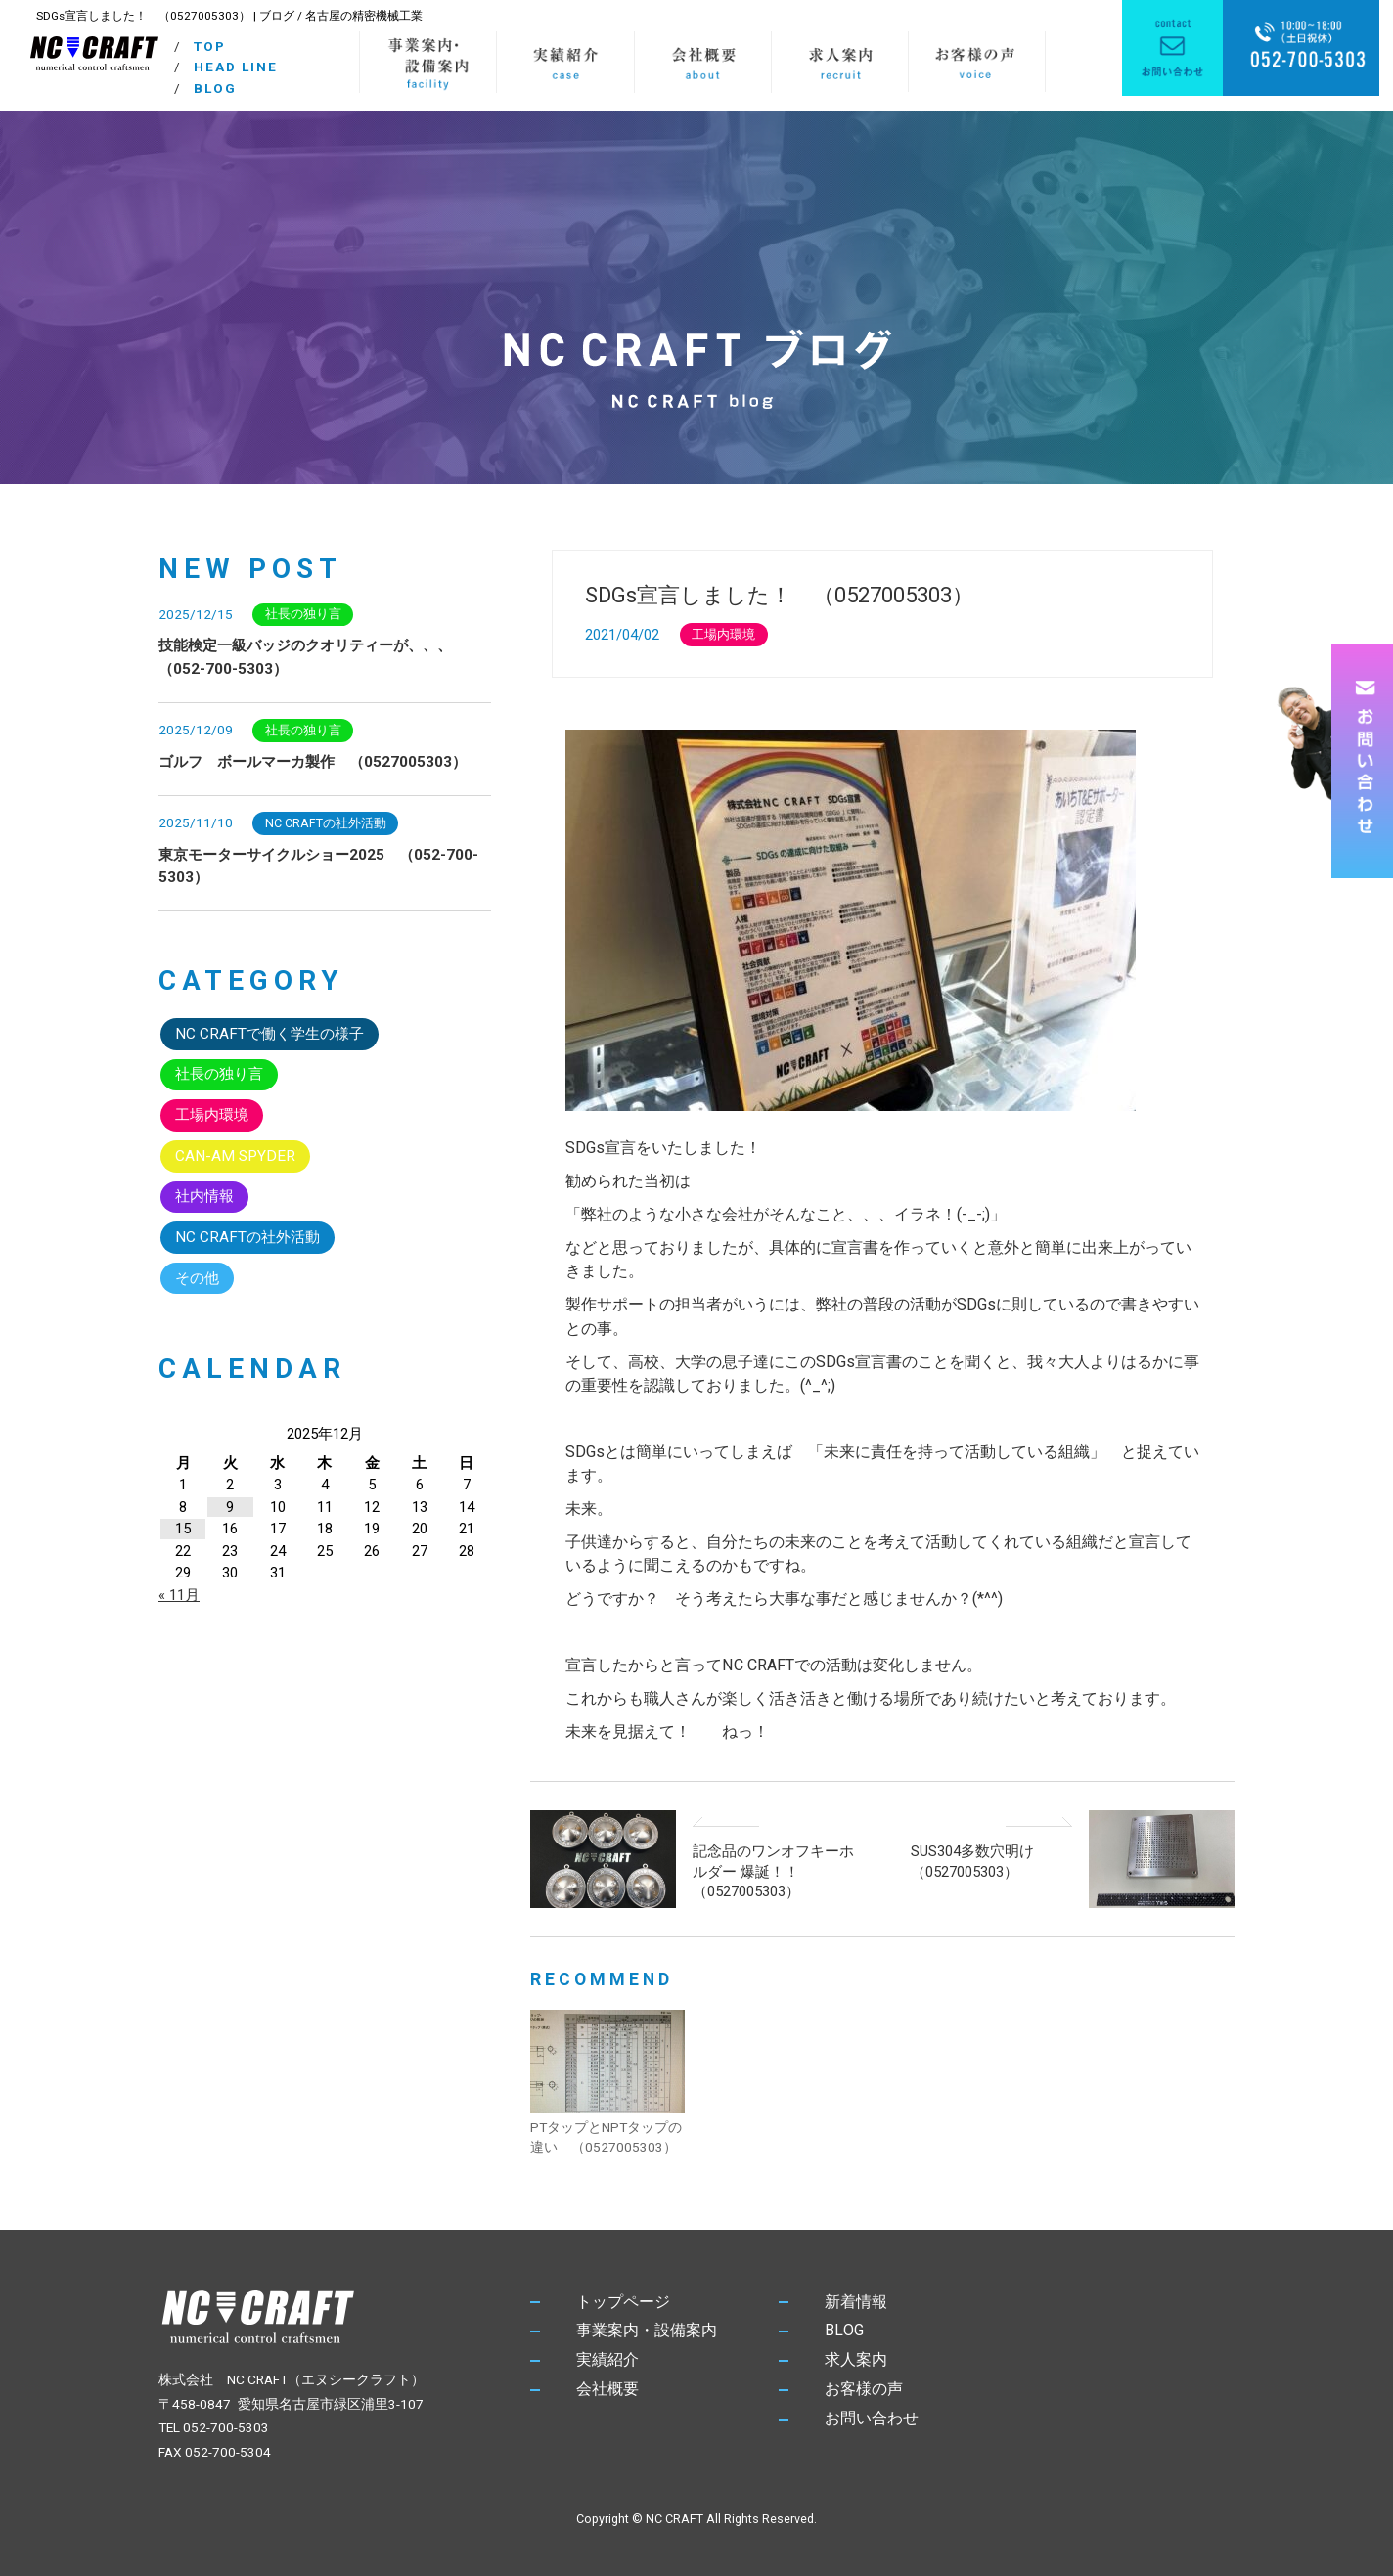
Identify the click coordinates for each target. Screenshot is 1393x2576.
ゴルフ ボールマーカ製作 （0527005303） (312, 762)
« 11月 (179, 1595)
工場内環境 (723, 634)
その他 (197, 1278)
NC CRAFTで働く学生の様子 (269, 1034)
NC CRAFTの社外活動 (325, 823)
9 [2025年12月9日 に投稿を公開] (230, 1507)
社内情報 (204, 1196)
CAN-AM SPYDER (235, 1156)
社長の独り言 (303, 613)
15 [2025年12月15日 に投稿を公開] (183, 1528)
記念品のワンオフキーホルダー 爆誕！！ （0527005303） (773, 1871)
